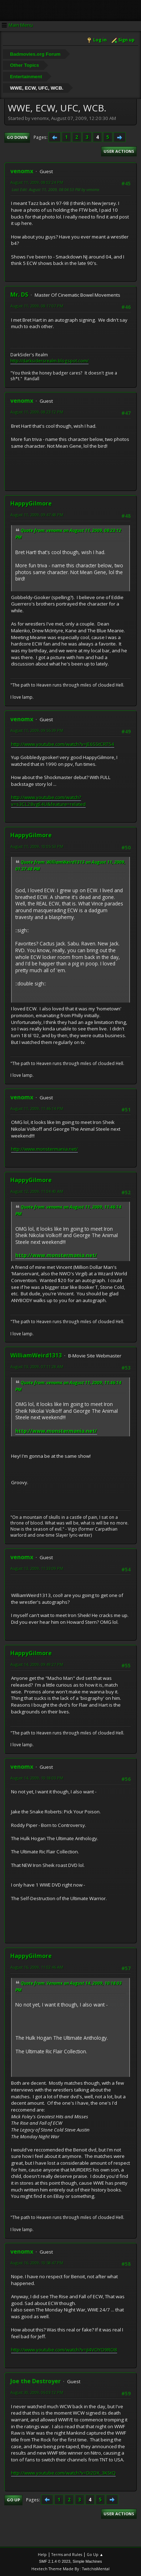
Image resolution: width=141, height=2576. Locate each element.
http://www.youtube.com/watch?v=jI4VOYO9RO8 (64, 2349)
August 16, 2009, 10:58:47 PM (36, 2262)
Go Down (17, 137)
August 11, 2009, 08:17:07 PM (36, 305)
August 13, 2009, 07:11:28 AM (36, 1366)
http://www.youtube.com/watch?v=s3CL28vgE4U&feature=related (48, 800)
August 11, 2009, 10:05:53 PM (36, 846)
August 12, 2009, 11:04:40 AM (36, 1191)
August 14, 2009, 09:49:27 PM (36, 1664)
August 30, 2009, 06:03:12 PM (36, 2392)
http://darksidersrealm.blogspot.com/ (49, 361)
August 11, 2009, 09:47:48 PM (36, 514)
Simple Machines (87, 2561)
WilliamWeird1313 (36, 1355)
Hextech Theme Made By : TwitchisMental (70, 2568)
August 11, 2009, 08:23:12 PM (36, 412)
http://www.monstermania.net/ (44, 1149)
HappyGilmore (31, 503)
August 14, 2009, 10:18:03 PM (36, 1778)
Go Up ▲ (95, 2554)
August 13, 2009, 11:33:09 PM (36, 1568)
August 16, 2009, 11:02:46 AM (36, 1967)
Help (42, 2554)
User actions (119, 151)
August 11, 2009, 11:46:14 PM (36, 1108)
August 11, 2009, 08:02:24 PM (36, 182)
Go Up (13, 2499)
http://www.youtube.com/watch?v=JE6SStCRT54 (62, 744)
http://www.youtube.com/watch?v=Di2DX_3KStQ (63, 2473)
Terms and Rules (66, 2554)
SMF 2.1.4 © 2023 (54, 2561)
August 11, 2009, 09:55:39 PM (36, 730)
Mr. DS (19, 294)
